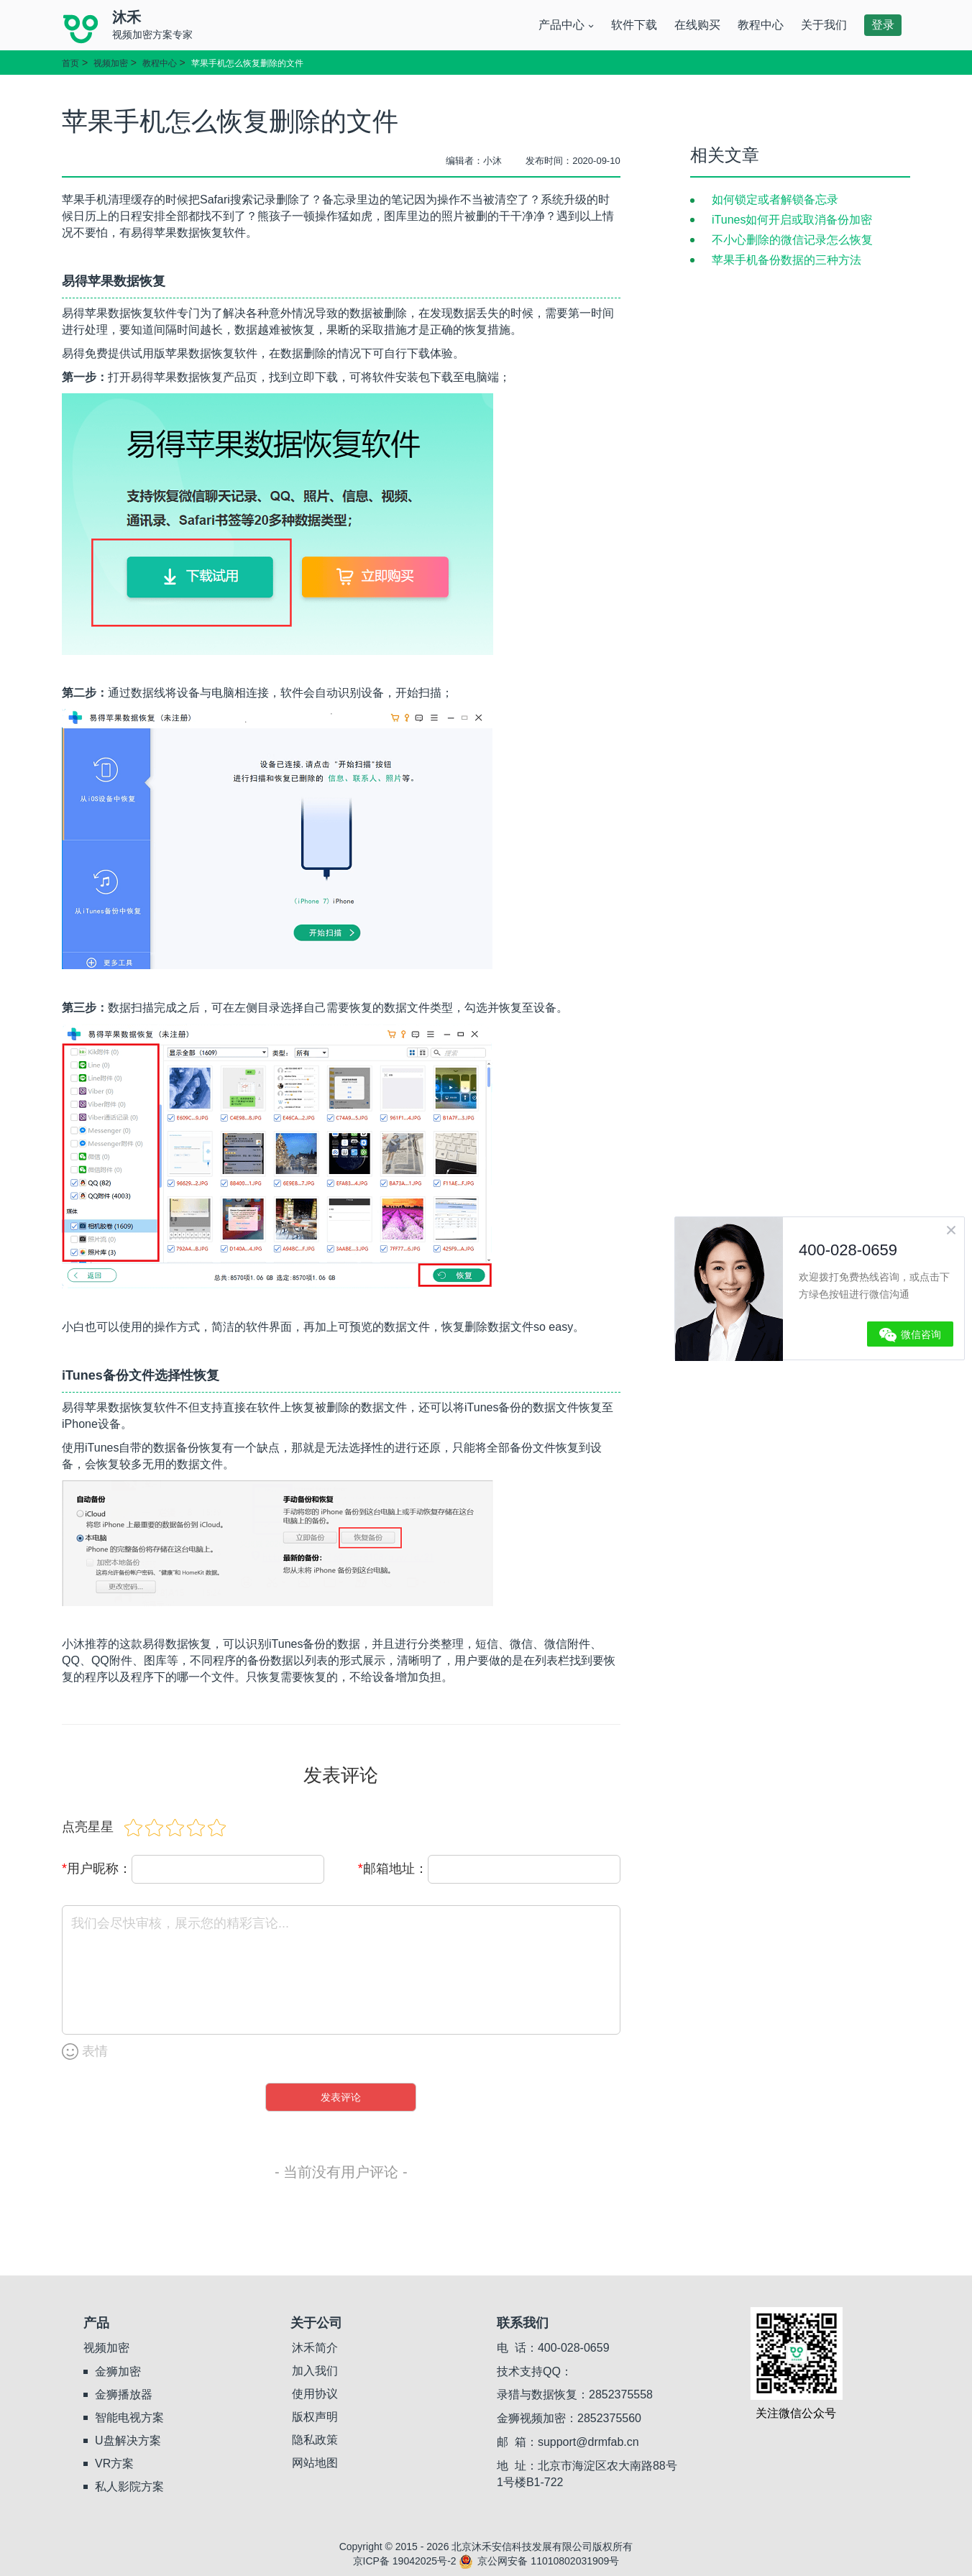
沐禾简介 (315, 2348)
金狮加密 (118, 2371)
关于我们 (824, 25)
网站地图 (315, 2463)
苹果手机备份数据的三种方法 (786, 260)
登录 (882, 25)
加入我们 (315, 2371)
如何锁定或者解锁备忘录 (775, 199)
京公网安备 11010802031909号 (539, 2561)
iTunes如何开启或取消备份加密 (792, 220)
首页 (70, 63)
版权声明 (315, 2417)
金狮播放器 (123, 2394)
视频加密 (110, 63)
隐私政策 (315, 2440)
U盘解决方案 (128, 2440)
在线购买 (697, 25)
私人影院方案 (129, 2486)
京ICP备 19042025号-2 (405, 2561)
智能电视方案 (129, 2417)
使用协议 (315, 2394)
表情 (85, 2051)
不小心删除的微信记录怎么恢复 (792, 240)
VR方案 (114, 2463)
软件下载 (634, 25)
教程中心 (761, 25)
